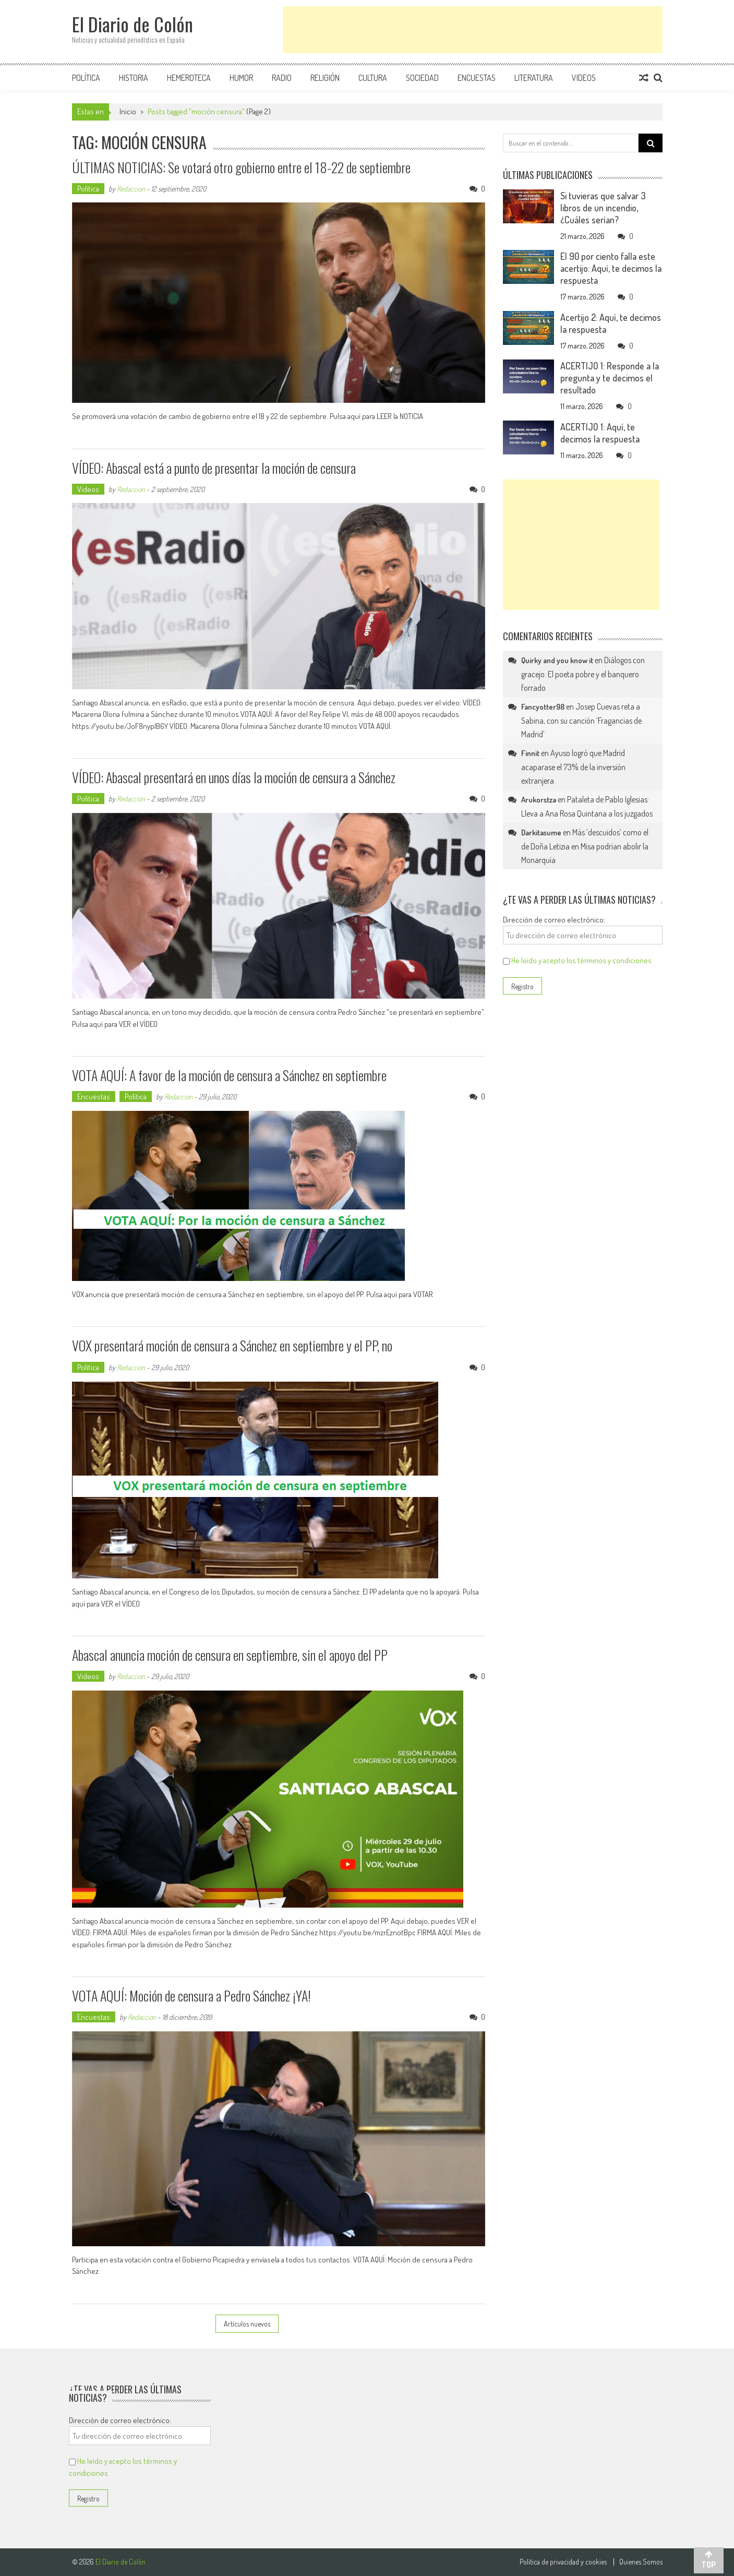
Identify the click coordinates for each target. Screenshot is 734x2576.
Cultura (372, 78)
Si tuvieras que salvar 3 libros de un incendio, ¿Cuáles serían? (603, 207)
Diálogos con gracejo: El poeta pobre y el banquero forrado (583, 674)
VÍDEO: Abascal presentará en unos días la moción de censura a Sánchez (233, 777)
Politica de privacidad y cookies (563, 2562)
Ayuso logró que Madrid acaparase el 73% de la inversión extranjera (573, 767)
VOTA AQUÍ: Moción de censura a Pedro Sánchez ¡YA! (191, 1995)
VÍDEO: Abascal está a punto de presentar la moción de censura (214, 468)
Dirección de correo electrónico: (554, 920)
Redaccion (131, 188)
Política (86, 78)
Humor (241, 78)
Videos (584, 78)
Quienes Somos (641, 2562)
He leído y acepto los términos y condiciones (581, 960)
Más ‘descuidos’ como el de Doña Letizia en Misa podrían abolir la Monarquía (584, 846)
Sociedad (422, 78)
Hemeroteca (189, 78)
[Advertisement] (473, 29)
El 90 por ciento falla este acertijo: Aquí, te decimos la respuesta (610, 268)
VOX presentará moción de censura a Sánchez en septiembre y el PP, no (232, 1345)
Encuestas (477, 78)
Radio (282, 78)
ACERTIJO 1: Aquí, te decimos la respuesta (600, 433)
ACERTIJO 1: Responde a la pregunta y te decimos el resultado (609, 378)
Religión (325, 78)
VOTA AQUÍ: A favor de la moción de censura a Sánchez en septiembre (229, 1075)
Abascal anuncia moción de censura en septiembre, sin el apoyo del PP (230, 1655)
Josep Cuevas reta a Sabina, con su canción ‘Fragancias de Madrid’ (581, 720)
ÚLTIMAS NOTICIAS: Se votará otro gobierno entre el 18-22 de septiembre (241, 167)
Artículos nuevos (247, 2323)
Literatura (533, 78)
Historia (133, 78)
